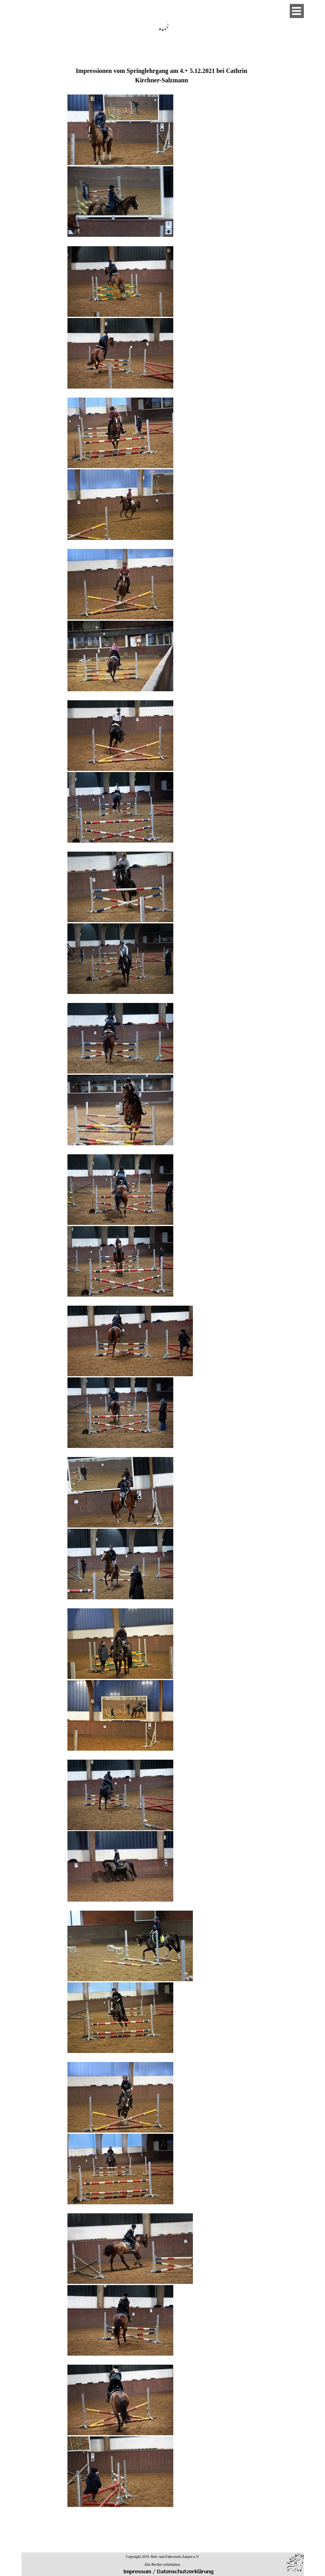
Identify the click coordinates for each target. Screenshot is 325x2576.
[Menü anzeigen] (297, 11)
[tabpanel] (161, 1300)
